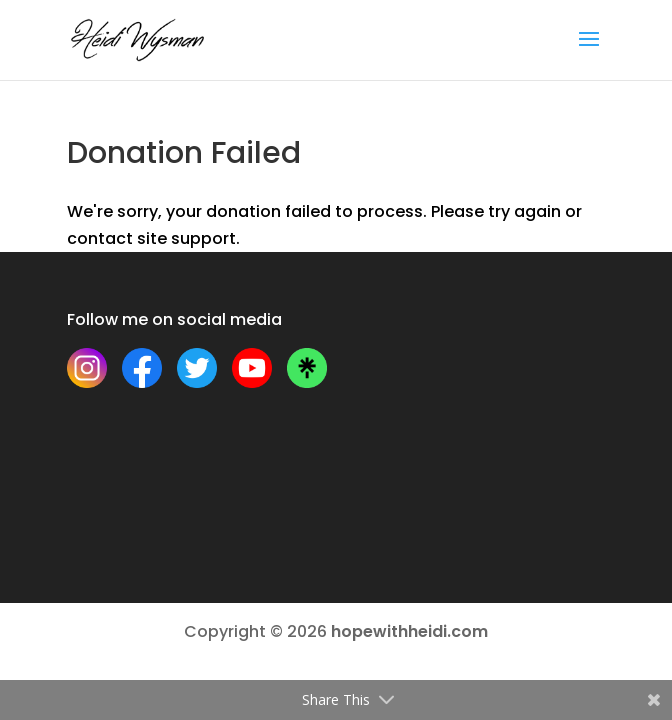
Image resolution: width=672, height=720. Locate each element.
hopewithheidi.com (409, 631)
